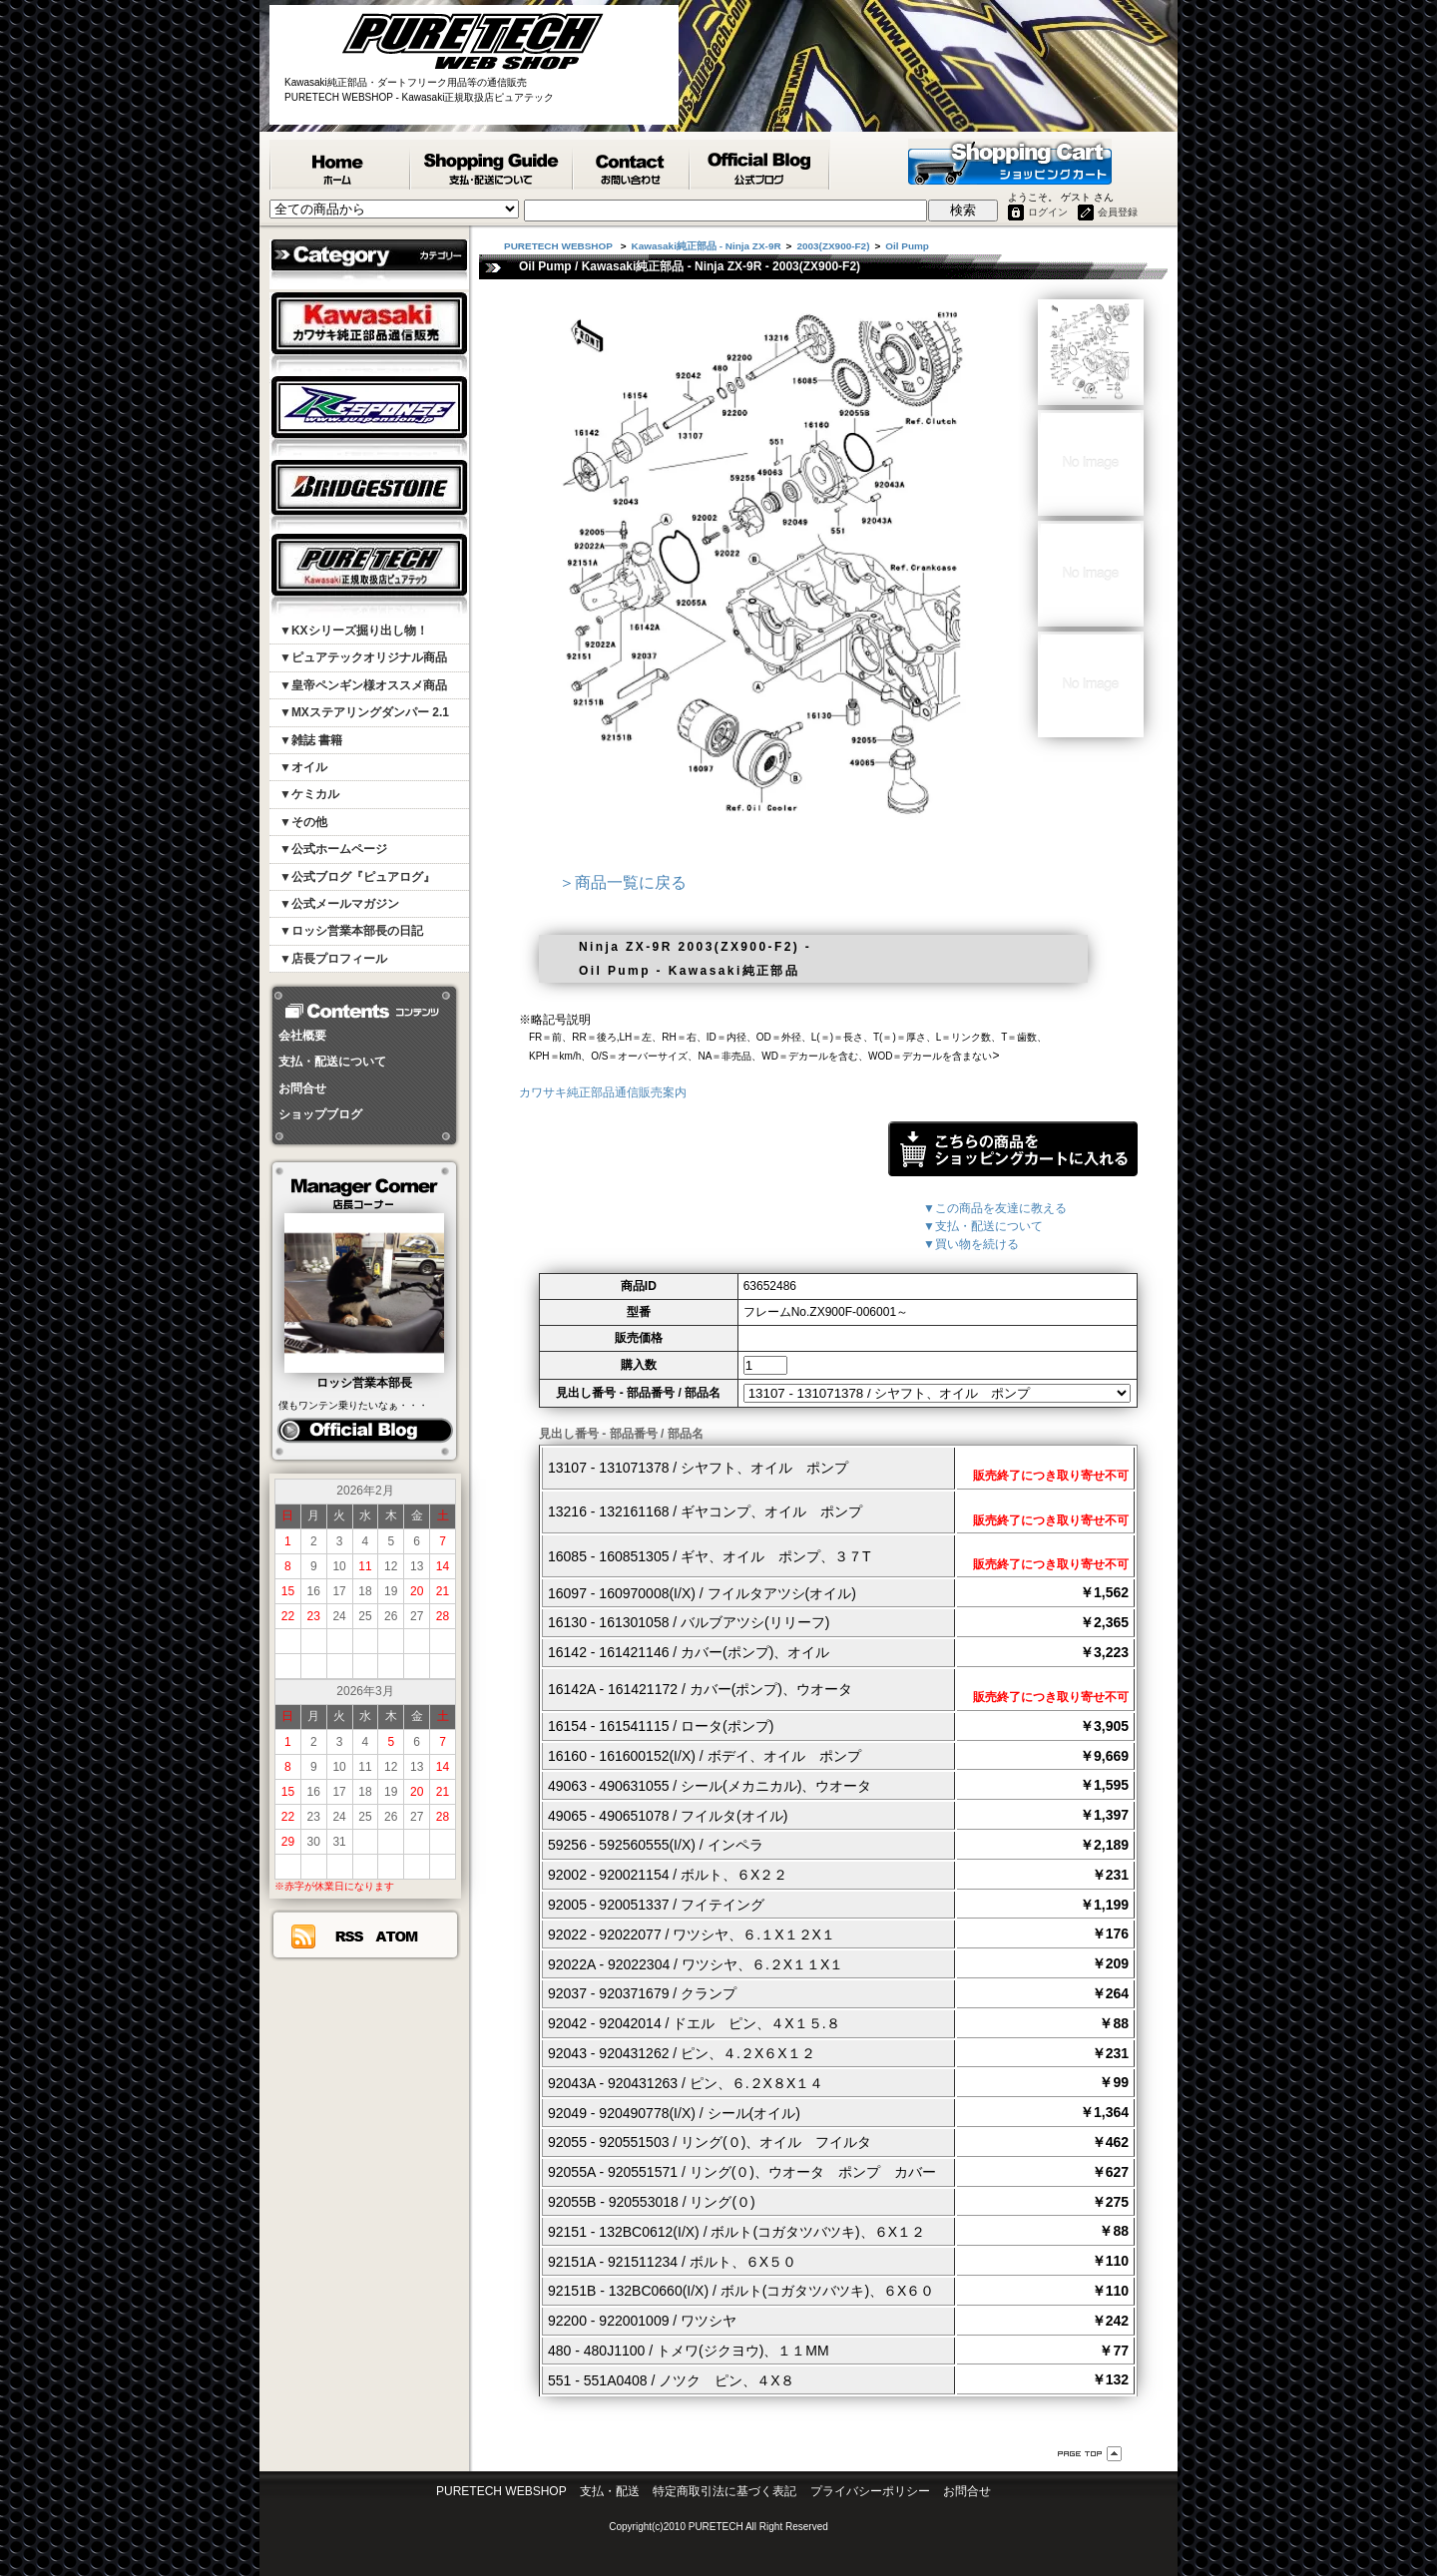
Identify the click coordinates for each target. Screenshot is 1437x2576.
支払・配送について (332, 1062)
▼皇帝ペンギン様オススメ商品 (363, 685)
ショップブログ (320, 1114)
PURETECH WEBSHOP (340, 165)
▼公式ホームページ (333, 849)
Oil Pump (907, 245)
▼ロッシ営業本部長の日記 (351, 931)
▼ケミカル (309, 794)
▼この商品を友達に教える (995, 1208)
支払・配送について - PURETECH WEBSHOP (492, 165)
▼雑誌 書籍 (310, 740)
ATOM (397, 1936)
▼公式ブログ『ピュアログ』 (357, 877)
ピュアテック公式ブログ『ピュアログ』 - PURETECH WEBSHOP (760, 165)
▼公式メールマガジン (339, 904)
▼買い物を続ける (971, 1244)
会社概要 (302, 1036)
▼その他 (303, 822)
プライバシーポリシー (870, 2491)
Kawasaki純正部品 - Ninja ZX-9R (706, 245)
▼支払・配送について (983, 1226)
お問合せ (302, 1088)
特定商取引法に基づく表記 (724, 2491)
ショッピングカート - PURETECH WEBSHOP (1010, 162)
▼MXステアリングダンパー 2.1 (364, 712)
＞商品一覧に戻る (623, 882)
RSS (348, 1936)
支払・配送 (610, 2491)
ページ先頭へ (1090, 2453)
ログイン (1048, 212)
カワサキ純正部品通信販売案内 (603, 1092)
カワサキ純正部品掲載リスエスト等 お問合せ (632, 165)
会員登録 (1118, 212)
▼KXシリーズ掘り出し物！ (353, 631)
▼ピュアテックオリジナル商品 (363, 657)
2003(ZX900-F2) (832, 245)
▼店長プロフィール (333, 959)
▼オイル (303, 767)
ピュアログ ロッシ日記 (364, 1431)
